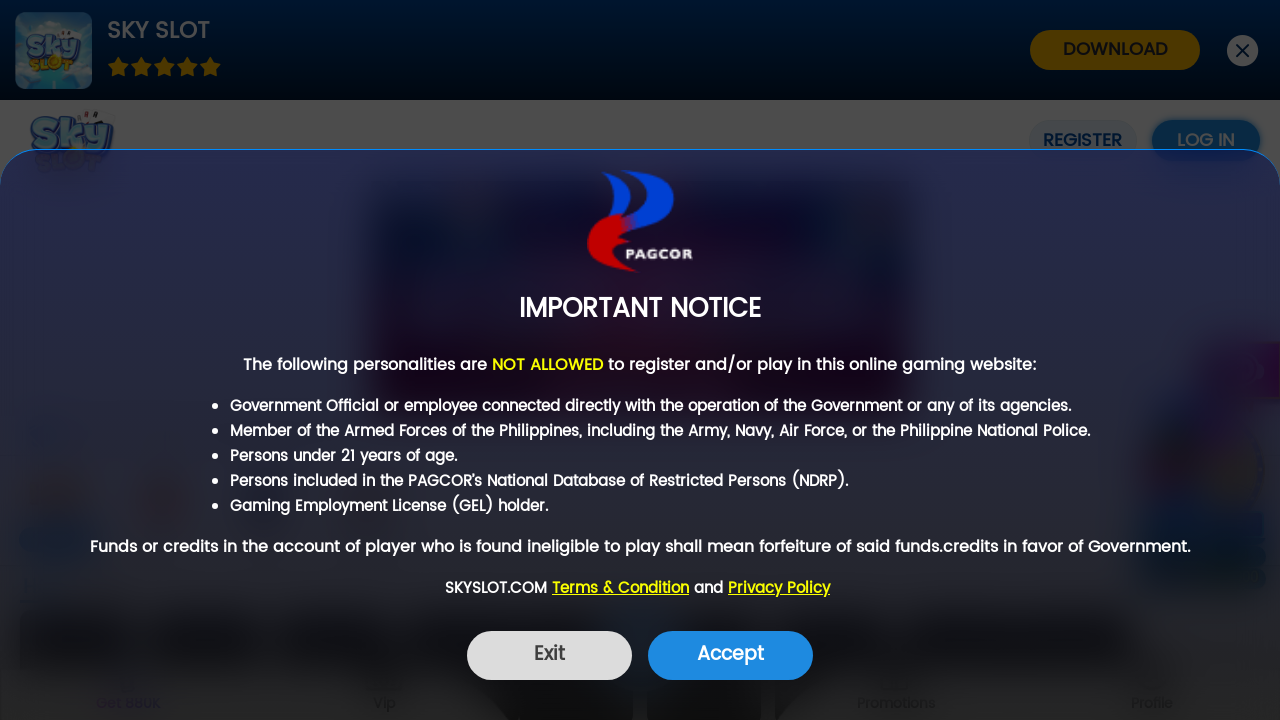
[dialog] (640, 434)
